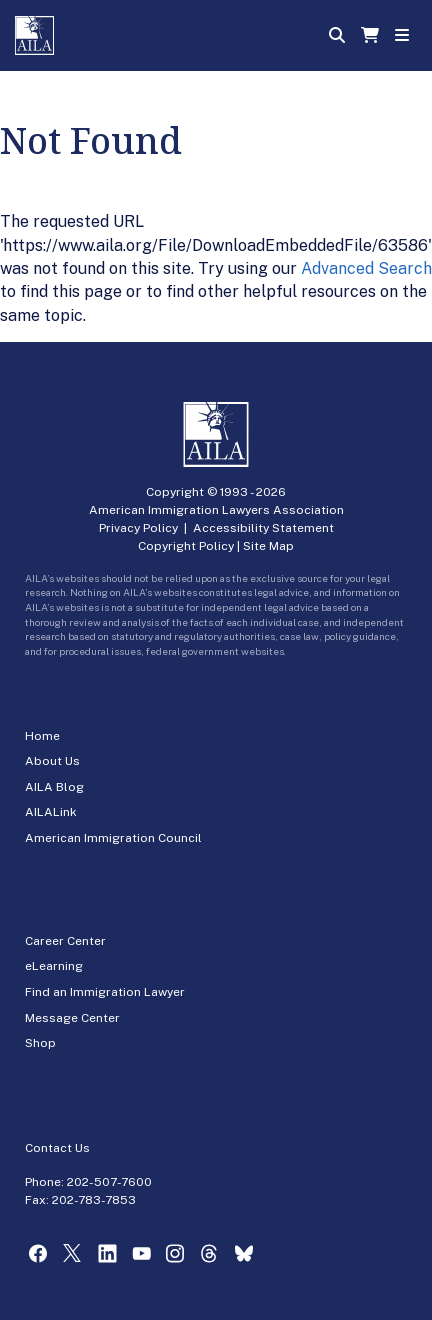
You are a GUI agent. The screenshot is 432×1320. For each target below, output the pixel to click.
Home (42, 736)
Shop (40, 1043)
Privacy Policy (138, 528)
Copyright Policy (186, 546)
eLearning (54, 966)
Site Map (268, 546)
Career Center (65, 941)
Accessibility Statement (263, 528)
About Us (52, 761)
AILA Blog (54, 787)
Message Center (72, 1018)
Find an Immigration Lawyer (105, 992)
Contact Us (57, 1148)
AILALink (51, 812)
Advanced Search (366, 268)
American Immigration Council (113, 838)
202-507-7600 (109, 1182)
